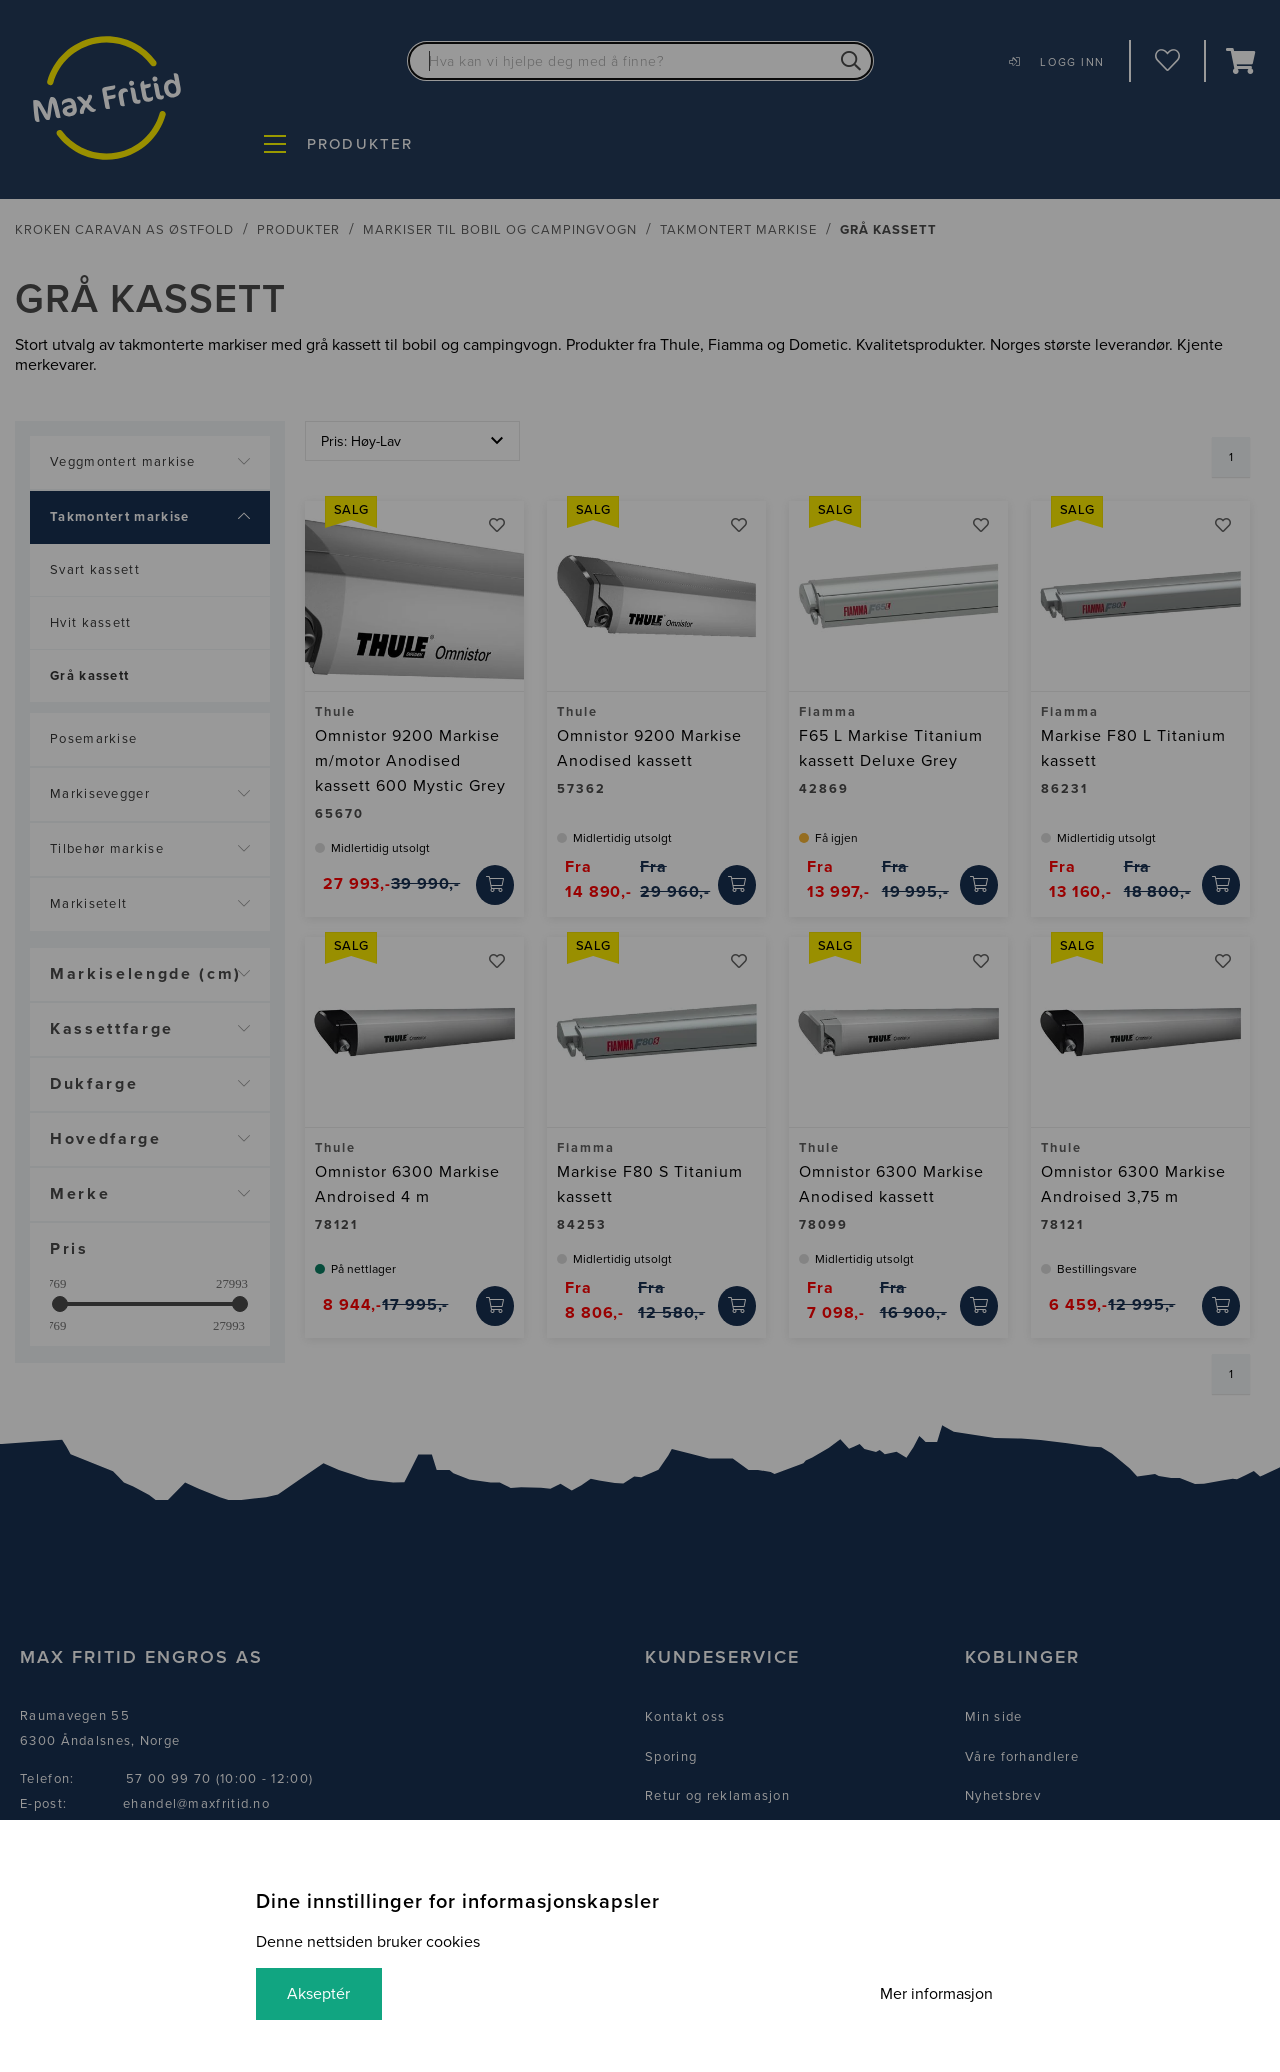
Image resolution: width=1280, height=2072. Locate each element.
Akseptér (319, 1994)
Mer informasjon (935, 1994)
